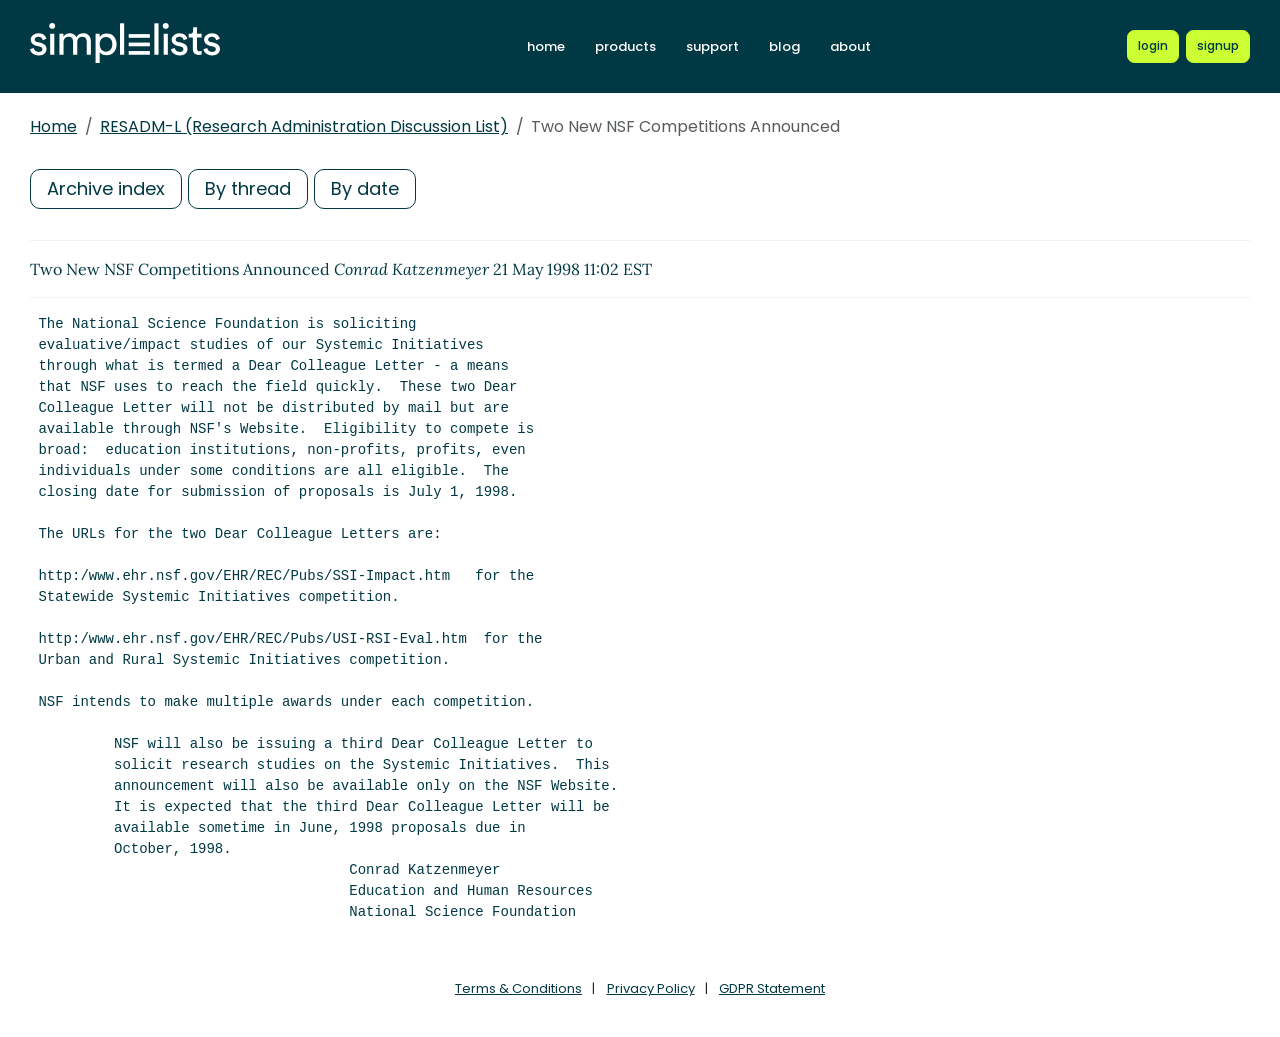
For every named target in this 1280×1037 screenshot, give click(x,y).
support (712, 46)
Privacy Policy (651, 988)
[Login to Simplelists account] (1153, 46)
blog (784, 46)
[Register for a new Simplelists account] (1218, 46)
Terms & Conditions (518, 988)
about (850, 46)
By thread (248, 188)
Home (53, 126)
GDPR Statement (772, 988)
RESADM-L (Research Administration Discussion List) (304, 126)
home (546, 46)
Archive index (106, 188)
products (625, 46)
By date (365, 188)
